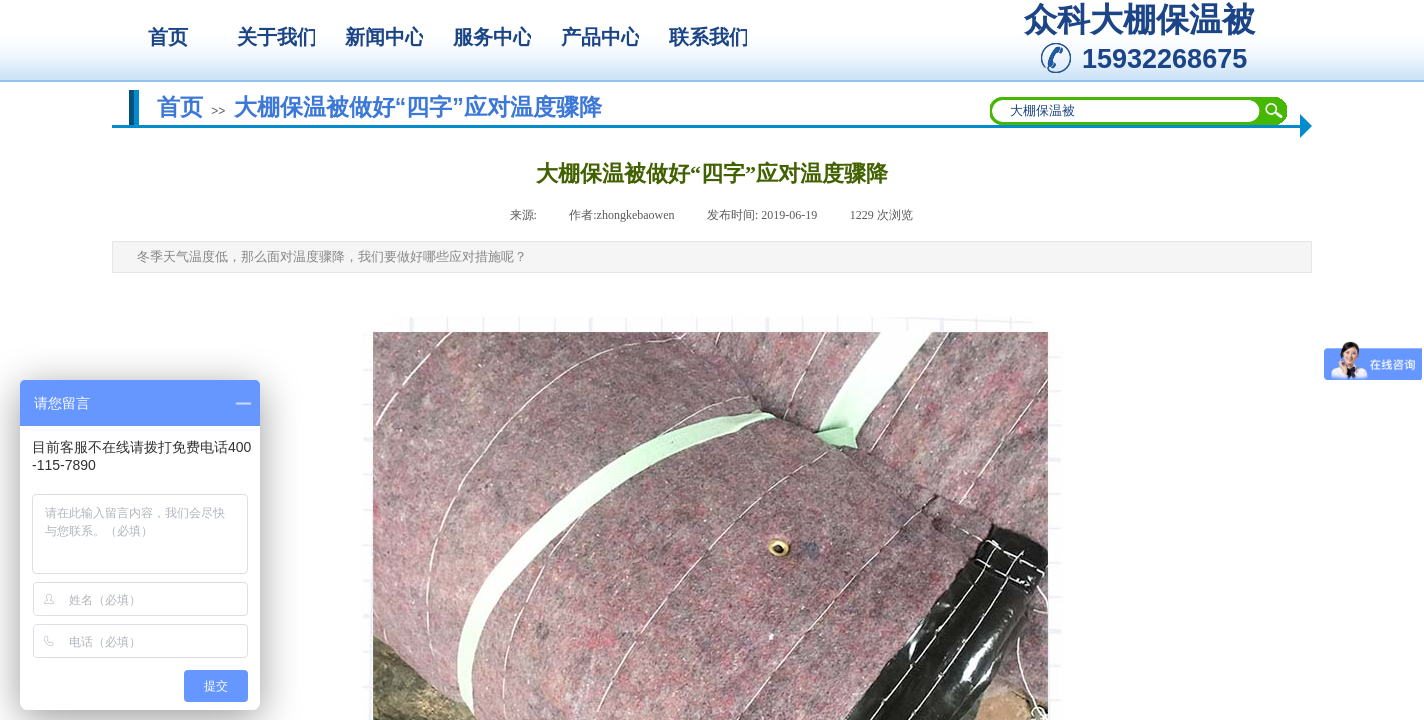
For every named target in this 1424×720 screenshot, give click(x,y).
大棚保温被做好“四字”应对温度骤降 (418, 107)
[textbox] (1126, 111)
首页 (180, 107)
